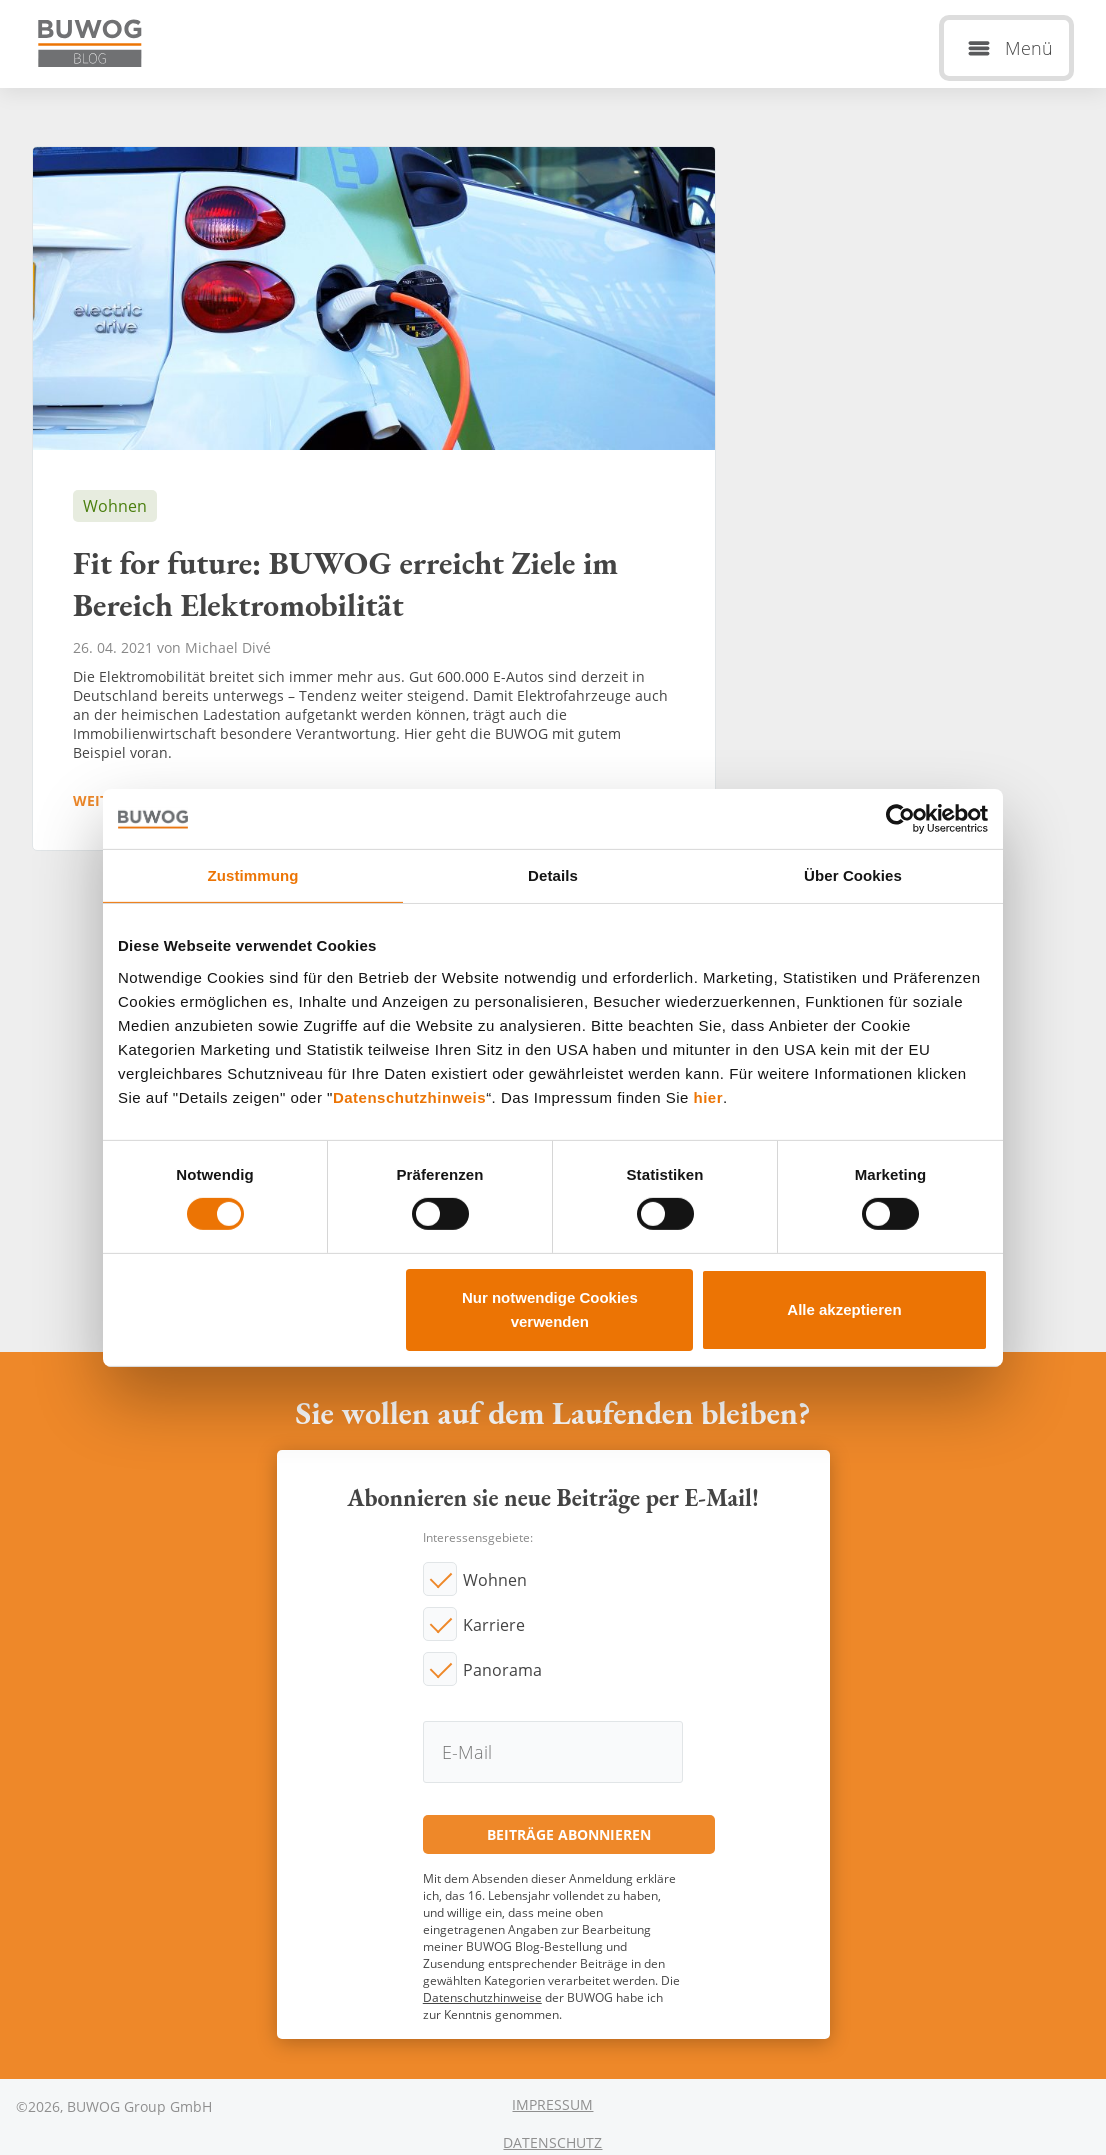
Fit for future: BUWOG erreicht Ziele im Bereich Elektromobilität (374, 498)
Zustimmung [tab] (253, 874)
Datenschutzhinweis (409, 1096)
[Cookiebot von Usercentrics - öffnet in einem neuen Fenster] (900, 818)
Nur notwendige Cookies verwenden (550, 1309)
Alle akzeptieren (844, 1309)
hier (709, 1096)
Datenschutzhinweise (482, 1997)
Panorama (502, 1670)
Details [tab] (553, 874)
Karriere (494, 1625)
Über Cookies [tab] (853, 874)
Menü (1029, 48)
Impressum (552, 2104)
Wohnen (495, 1580)
